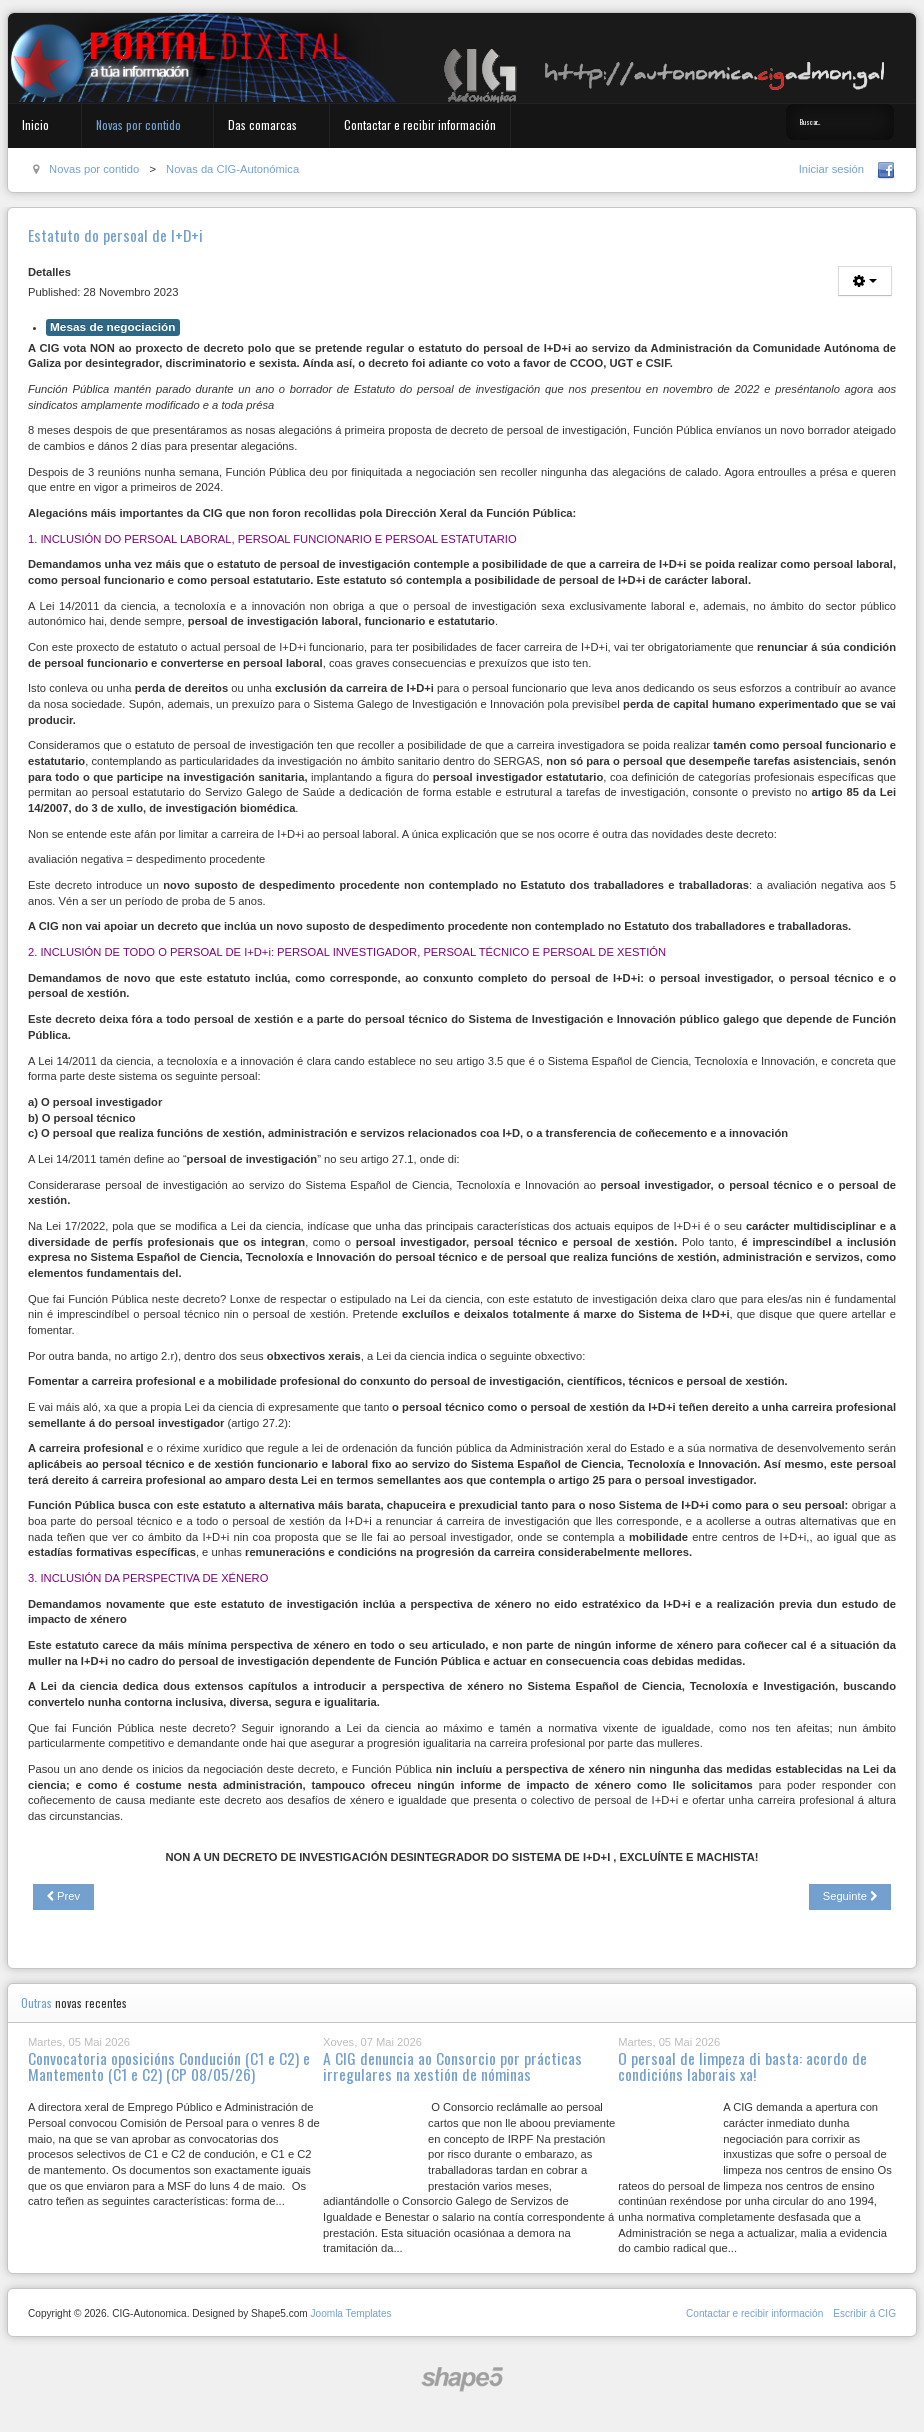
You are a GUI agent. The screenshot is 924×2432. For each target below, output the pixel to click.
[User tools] (865, 281)
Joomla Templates (350, 2313)
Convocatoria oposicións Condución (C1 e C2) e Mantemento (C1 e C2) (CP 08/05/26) (169, 2066)
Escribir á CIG (864, 2313)
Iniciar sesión (831, 169)
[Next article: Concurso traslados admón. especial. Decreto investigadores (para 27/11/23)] (850, 1897)
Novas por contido (138, 124)
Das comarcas (262, 124)
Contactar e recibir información (420, 124)
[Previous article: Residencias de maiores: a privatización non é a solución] (63, 1897)
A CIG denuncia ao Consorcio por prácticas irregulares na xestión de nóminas (452, 2066)
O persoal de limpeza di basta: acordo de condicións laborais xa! (742, 2066)
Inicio (35, 124)
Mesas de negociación (113, 327)
